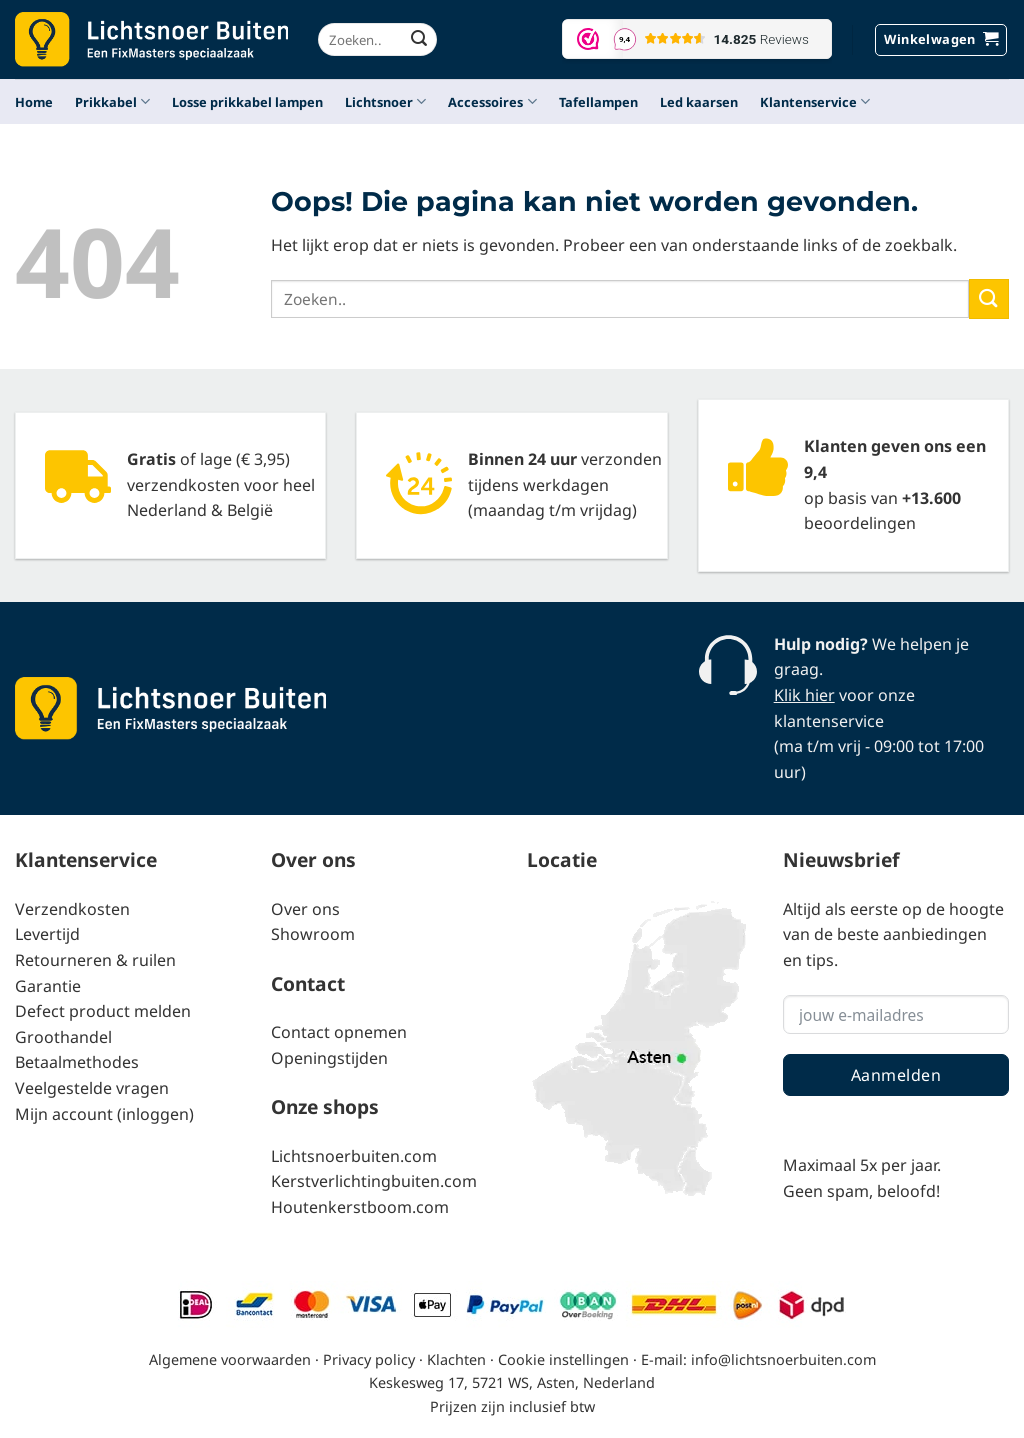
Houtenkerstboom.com (360, 1207)
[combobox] (377, 39)
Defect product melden (103, 1011)
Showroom (313, 934)
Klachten (456, 1359)
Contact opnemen (339, 1032)
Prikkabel (112, 101)
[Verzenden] (419, 40)
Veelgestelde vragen (92, 1088)
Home (34, 102)
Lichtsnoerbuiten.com (354, 1156)
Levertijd (47, 934)
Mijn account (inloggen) (104, 1114)
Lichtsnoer (385, 101)
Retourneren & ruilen (95, 960)
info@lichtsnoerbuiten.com (783, 1359)
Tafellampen (598, 102)
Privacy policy (369, 1359)
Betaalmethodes (77, 1062)
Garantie (48, 986)
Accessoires (492, 101)
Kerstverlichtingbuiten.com (374, 1181)
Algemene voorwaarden (230, 1359)
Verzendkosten (72, 909)
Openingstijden (329, 1058)
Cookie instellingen (563, 1359)
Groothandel (63, 1037)
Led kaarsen (699, 102)
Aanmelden (896, 1075)
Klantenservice (815, 101)
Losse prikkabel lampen (247, 102)
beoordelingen (860, 523)
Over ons (305, 909)
